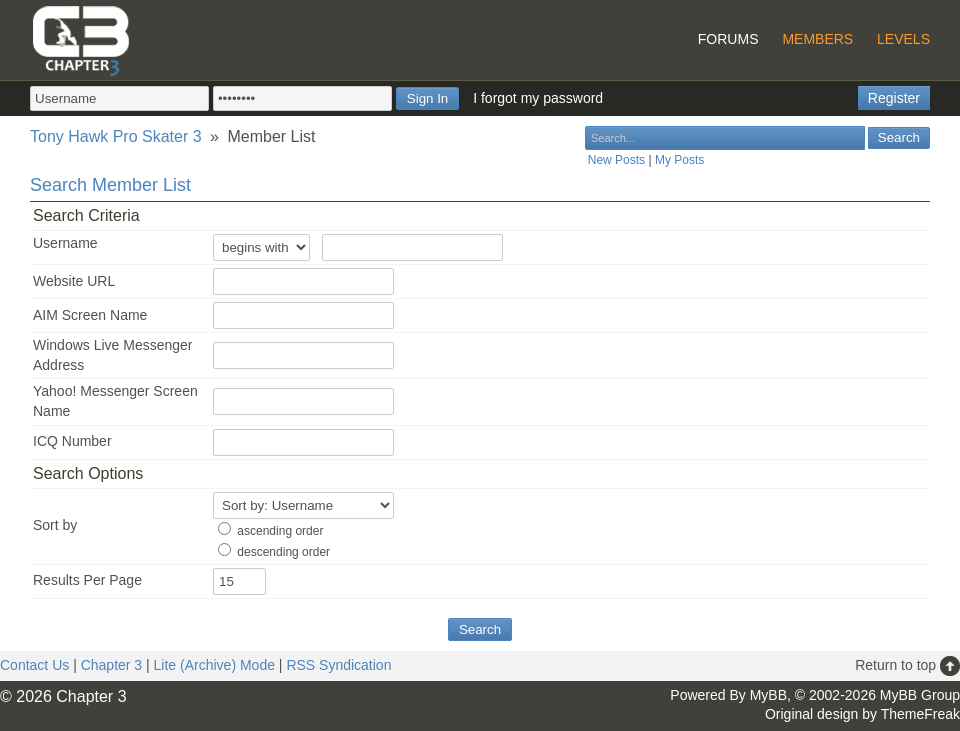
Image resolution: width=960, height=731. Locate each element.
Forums (728, 39)
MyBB (768, 695)
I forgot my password (538, 98)
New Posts (616, 160)
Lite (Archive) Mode (214, 665)
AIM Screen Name (90, 315)
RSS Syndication (338, 665)
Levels (903, 39)
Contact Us (34, 665)
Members (817, 39)
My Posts (679, 160)
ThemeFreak (920, 714)
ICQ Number (72, 441)
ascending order (280, 531)
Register (894, 98)
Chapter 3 (111, 665)
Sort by (55, 525)
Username (65, 243)
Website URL (74, 281)
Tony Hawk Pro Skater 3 (116, 136)
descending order (283, 552)
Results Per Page (87, 580)
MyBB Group (920, 695)
